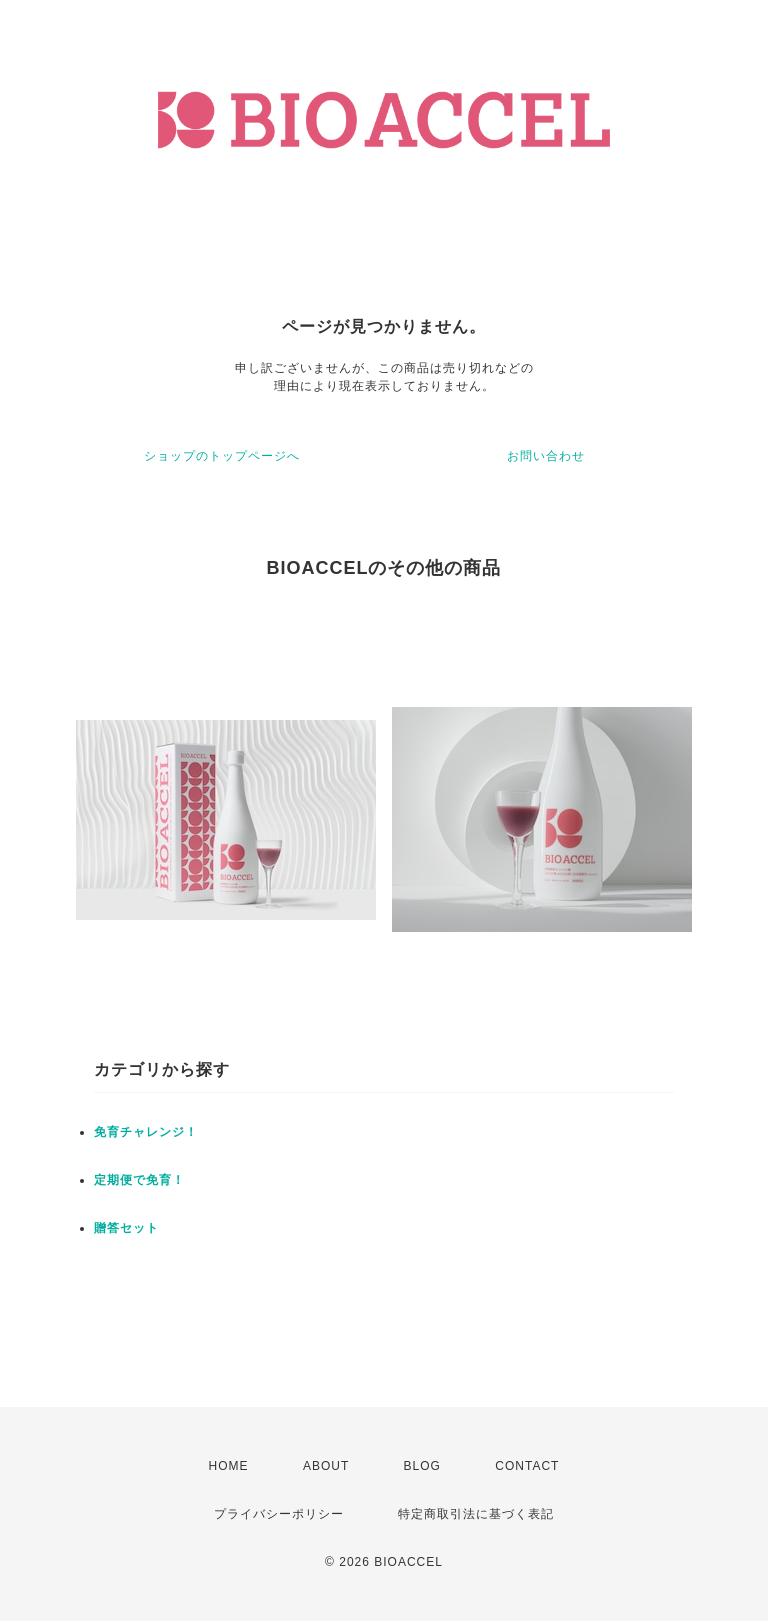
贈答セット (126, 1228)
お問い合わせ (546, 456)
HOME (229, 1466)
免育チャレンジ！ (146, 1132)
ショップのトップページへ (222, 456)
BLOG (422, 1466)
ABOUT (326, 1466)
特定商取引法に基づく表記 (476, 1514)
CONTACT (527, 1466)
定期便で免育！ (139, 1180)
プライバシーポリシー (279, 1514)
